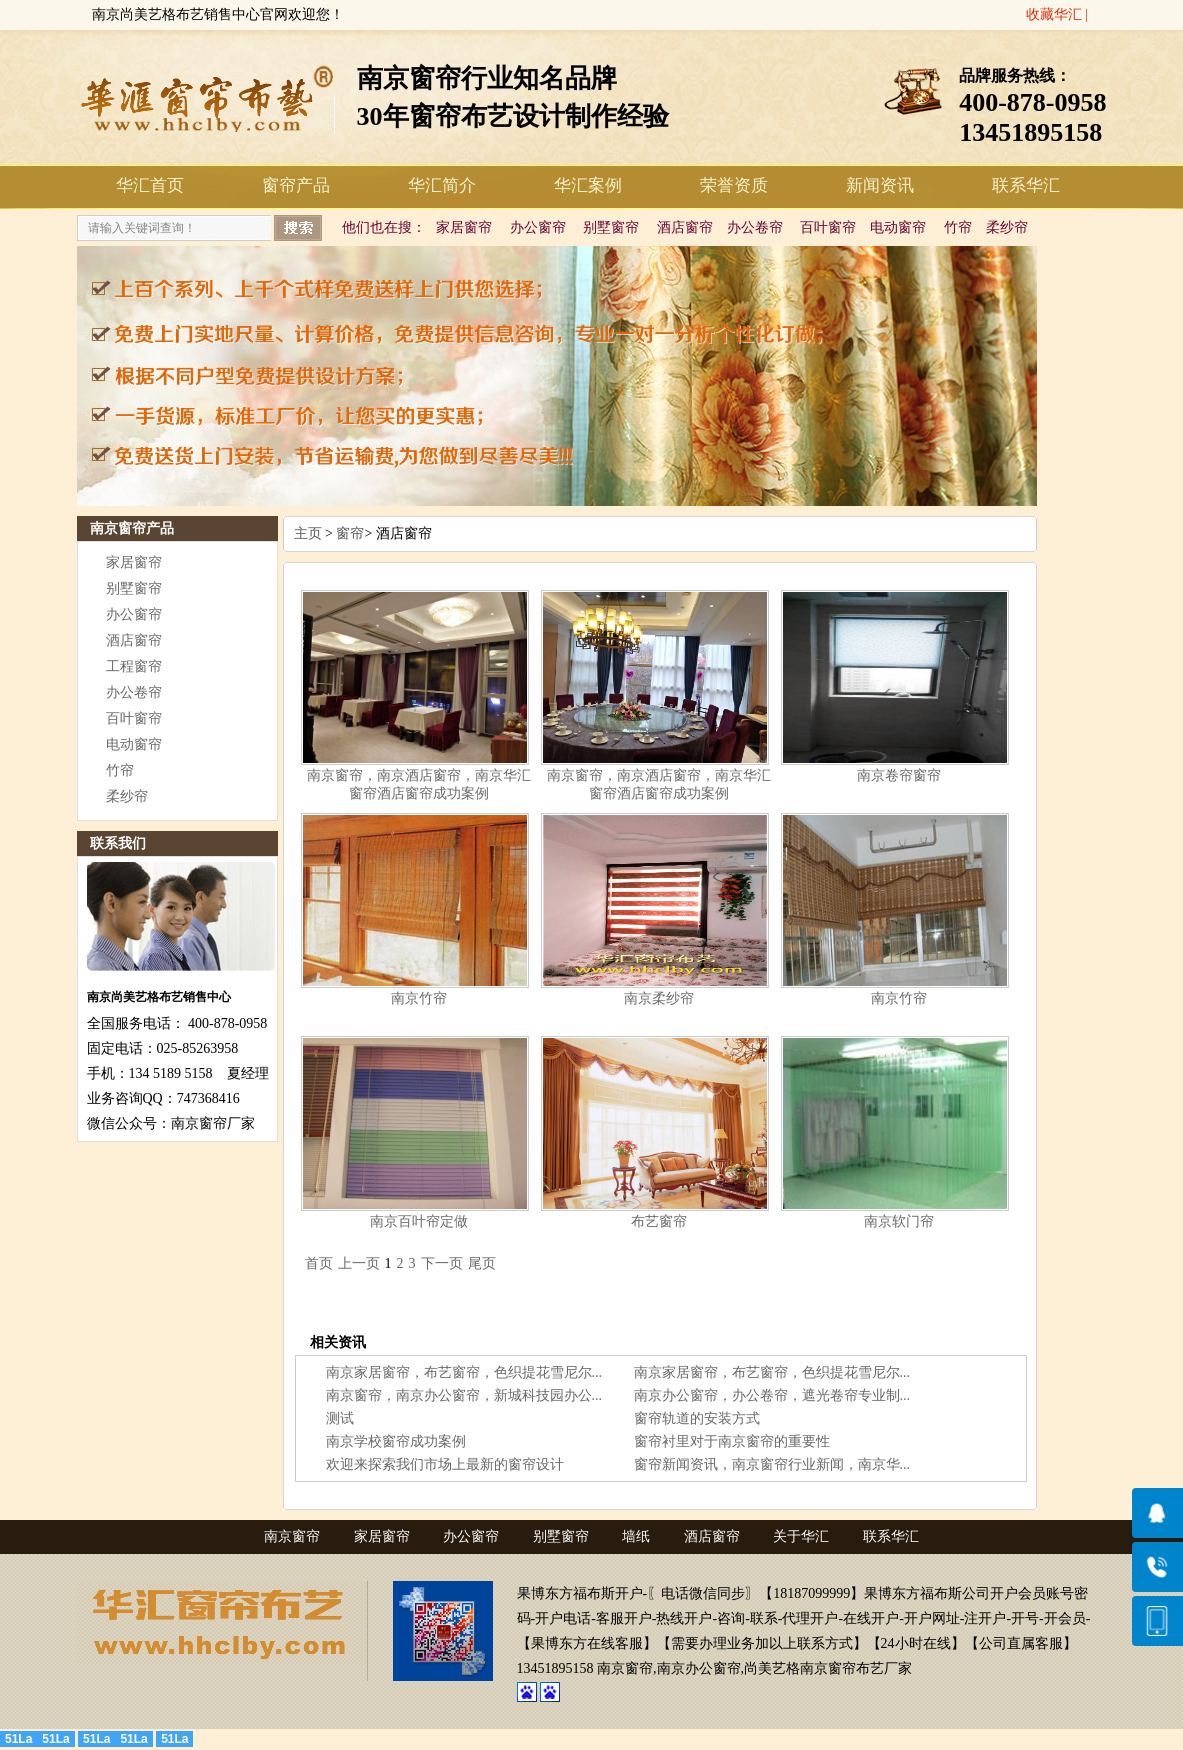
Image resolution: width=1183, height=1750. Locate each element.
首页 (319, 1263)
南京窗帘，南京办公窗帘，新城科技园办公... (464, 1395)
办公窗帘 (538, 227)
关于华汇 (801, 1536)
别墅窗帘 (611, 227)
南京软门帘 (899, 1221)
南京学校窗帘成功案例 (396, 1441)
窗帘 (350, 533)
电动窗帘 (898, 227)
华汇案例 (588, 185)
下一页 (442, 1263)
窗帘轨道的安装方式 (697, 1418)
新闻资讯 (880, 185)
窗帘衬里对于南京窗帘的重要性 (732, 1441)
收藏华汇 (1054, 14)
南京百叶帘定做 (419, 1221)
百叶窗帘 (828, 227)
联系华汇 (1026, 185)
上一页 (359, 1263)
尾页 (482, 1263)
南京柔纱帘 (659, 998)
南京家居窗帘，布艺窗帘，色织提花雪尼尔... (464, 1372)
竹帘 (958, 227)
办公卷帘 (755, 227)
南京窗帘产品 (132, 528)
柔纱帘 (1007, 227)
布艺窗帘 (659, 1221)
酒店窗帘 (685, 227)
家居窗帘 (464, 227)
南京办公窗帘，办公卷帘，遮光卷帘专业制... (772, 1395)
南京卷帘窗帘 (899, 775)
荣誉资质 (734, 185)
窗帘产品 (296, 185)
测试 (340, 1418)
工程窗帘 (134, 666)
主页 (308, 533)
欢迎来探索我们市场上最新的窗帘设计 (445, 1464)
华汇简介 (442, 185)
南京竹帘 (419, 998)
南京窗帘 (292, 1536)
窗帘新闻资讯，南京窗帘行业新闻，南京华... (772, 1464)
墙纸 (636, 1536)
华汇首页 (150, 185)
